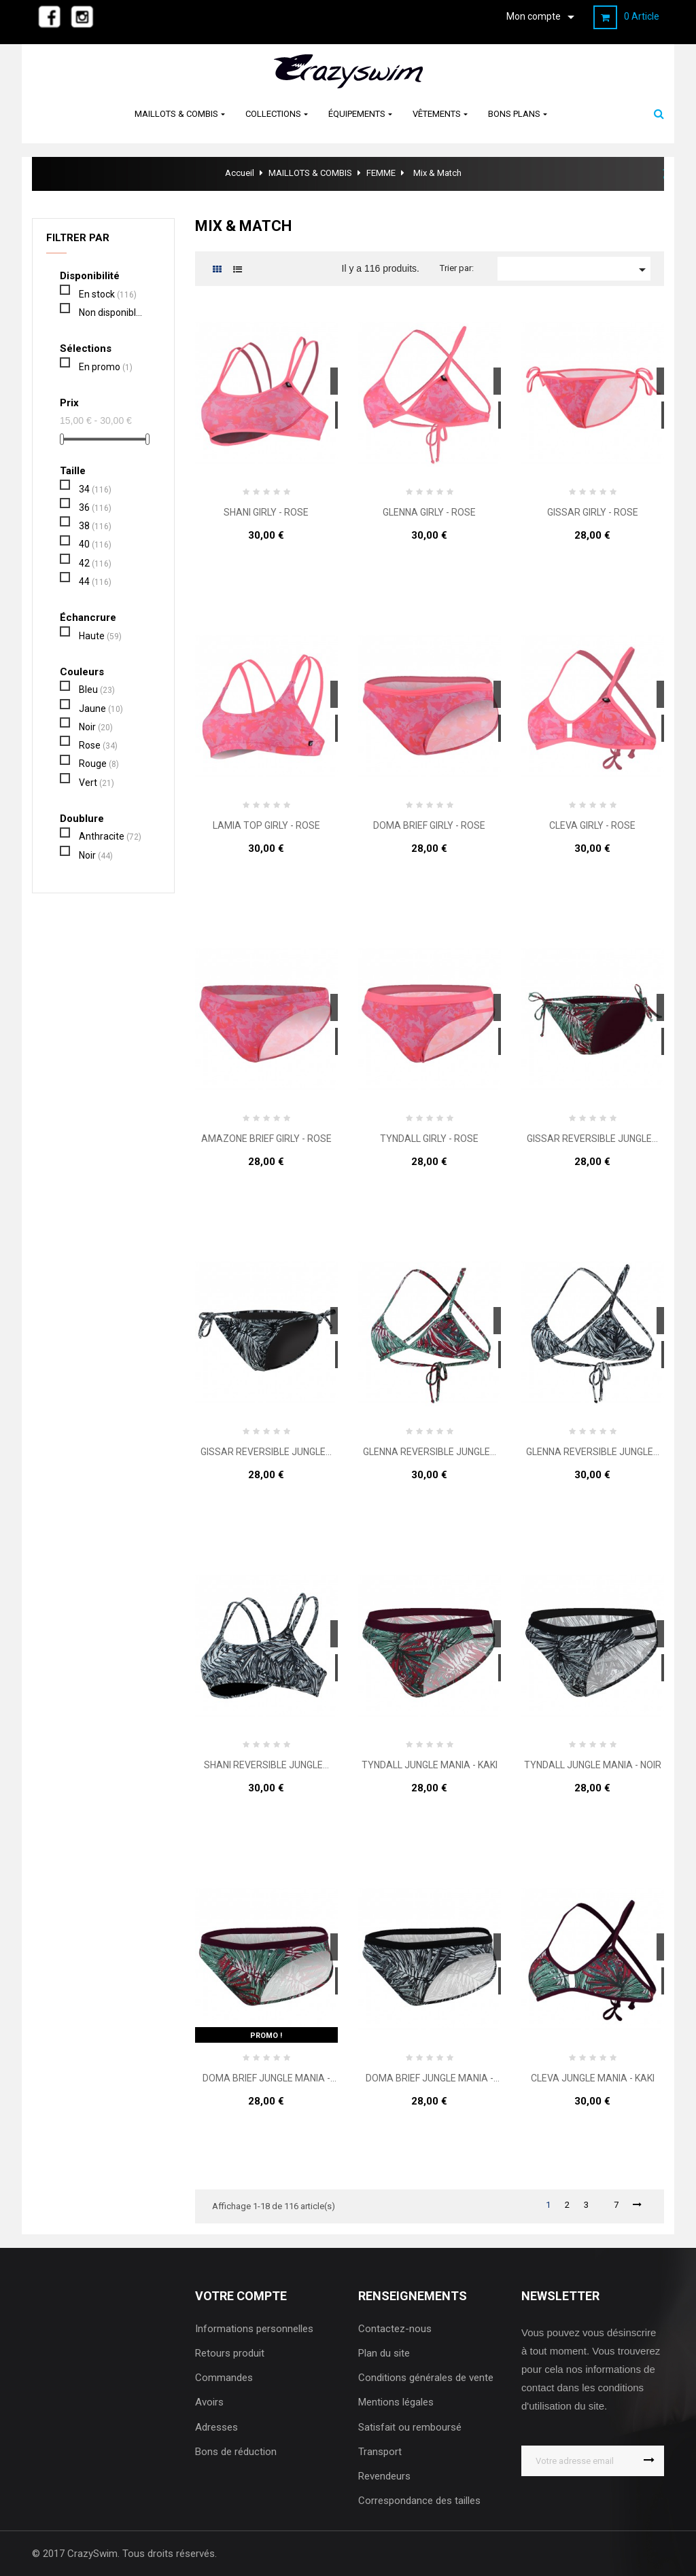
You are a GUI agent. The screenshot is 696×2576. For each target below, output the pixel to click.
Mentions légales (396, 2402)
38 (95, 525)
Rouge (99, 763)
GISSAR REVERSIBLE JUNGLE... (592, 1139)
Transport (380, 2452)
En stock (108, 294)
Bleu (97, 689)
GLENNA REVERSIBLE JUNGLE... (429, 1452)
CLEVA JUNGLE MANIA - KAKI (593, 2078)
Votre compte (241, 2296)
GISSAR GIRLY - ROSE (592, 512)
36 (95, 507)
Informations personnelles (254, 2329)
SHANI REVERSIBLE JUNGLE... (266, 1765)
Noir (96, 726)
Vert (96, 782)
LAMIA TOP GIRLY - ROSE (266, 826)
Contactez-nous (395, 2329)
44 (95, 581)
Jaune (101, 708)
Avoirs (209, 2402)
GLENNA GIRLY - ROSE (429, 512)
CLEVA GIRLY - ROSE (592, 826)
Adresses (216, 2427)
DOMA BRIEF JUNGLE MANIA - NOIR (429, 2078)
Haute (100, 635)
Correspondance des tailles (419, 2500)
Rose (98, 745)
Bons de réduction (236, 2452)
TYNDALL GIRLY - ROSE (429, 1139)
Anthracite (110, 836)
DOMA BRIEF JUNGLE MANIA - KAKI (266, 2078)
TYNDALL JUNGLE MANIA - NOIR (592, 1765)
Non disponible (112, 312)
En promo (106, 366)
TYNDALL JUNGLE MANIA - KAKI (430, 1765)
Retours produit (229, 2353)
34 (95, 489)
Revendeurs (384, 2476)
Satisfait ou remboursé (410, 2427)
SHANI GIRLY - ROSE (266, 512)
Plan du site (384, 2353)
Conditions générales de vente (425, 2378)
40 (95, 544)
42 (95, 563)
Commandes (224, 2378)
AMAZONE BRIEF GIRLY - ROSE (266, 1139)
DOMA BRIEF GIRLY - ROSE (429, 826)
